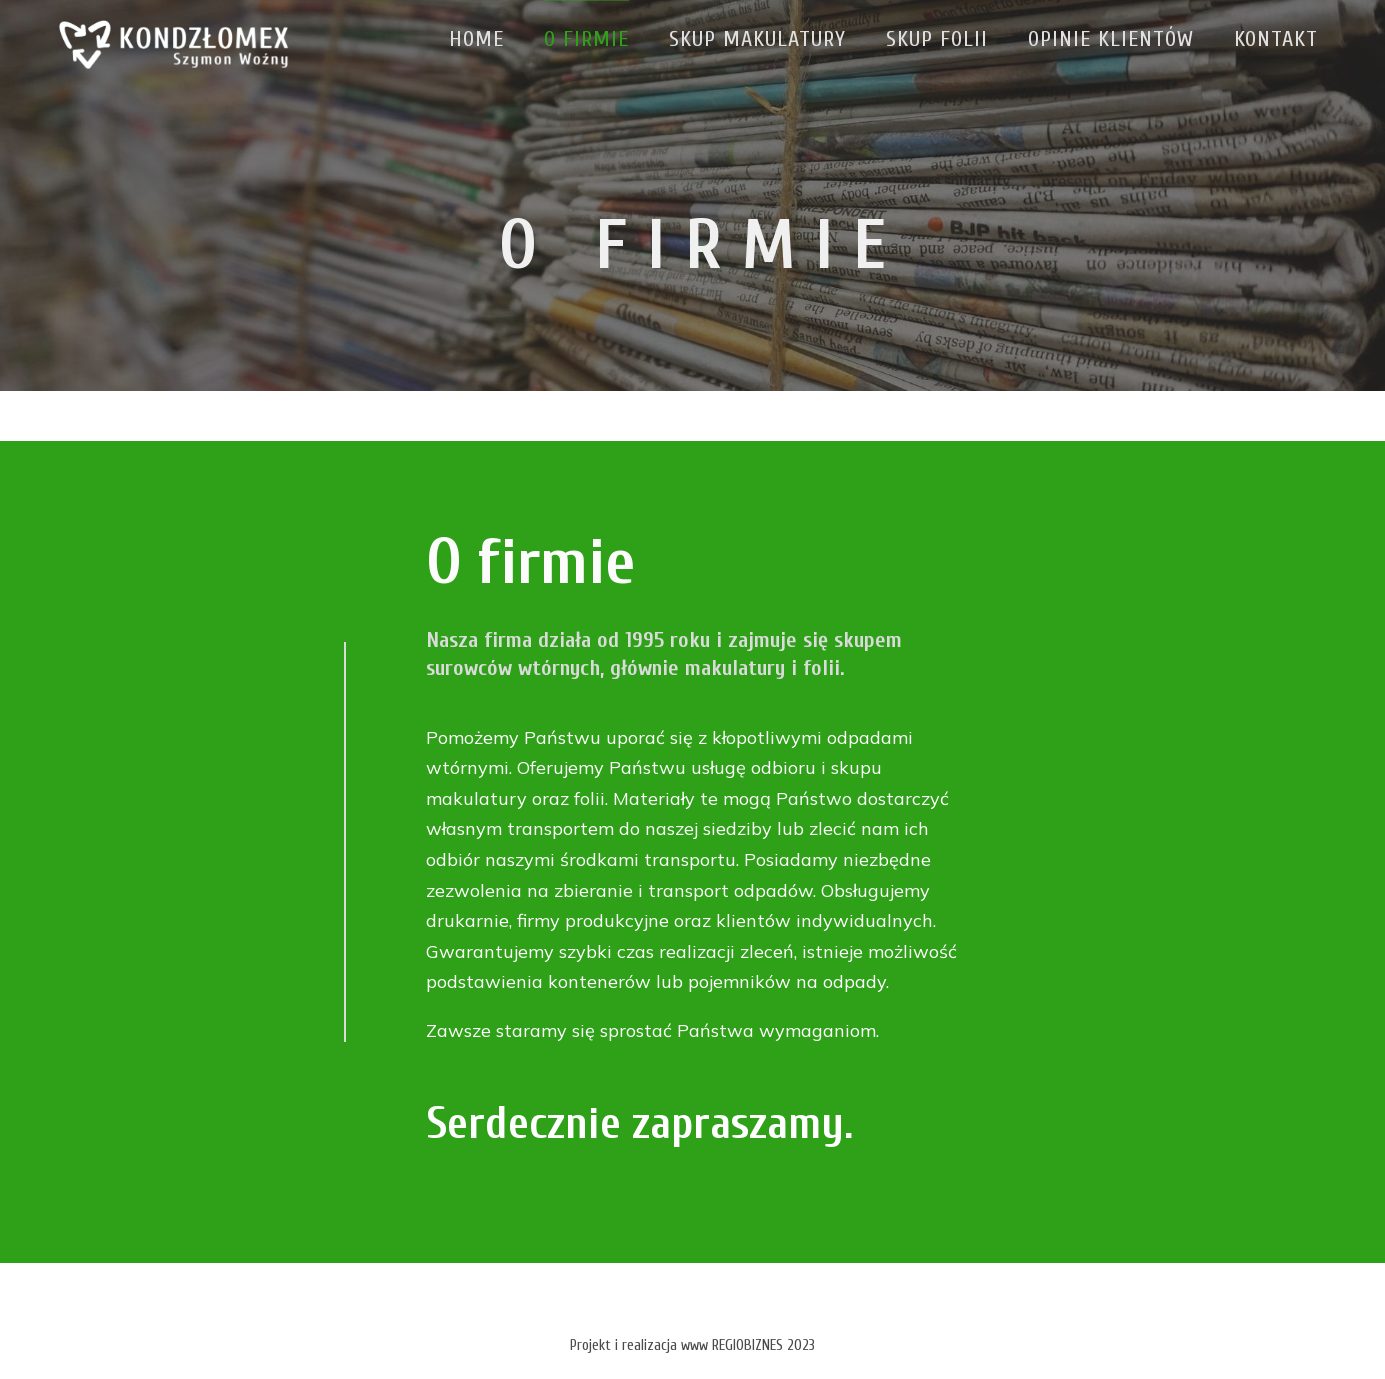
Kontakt (1273, 39)
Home (473, 39)
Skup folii (934, 39)
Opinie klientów (1108, 39)
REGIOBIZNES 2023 (763, 1345)
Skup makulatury (754, 39)
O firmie (583, 39)
